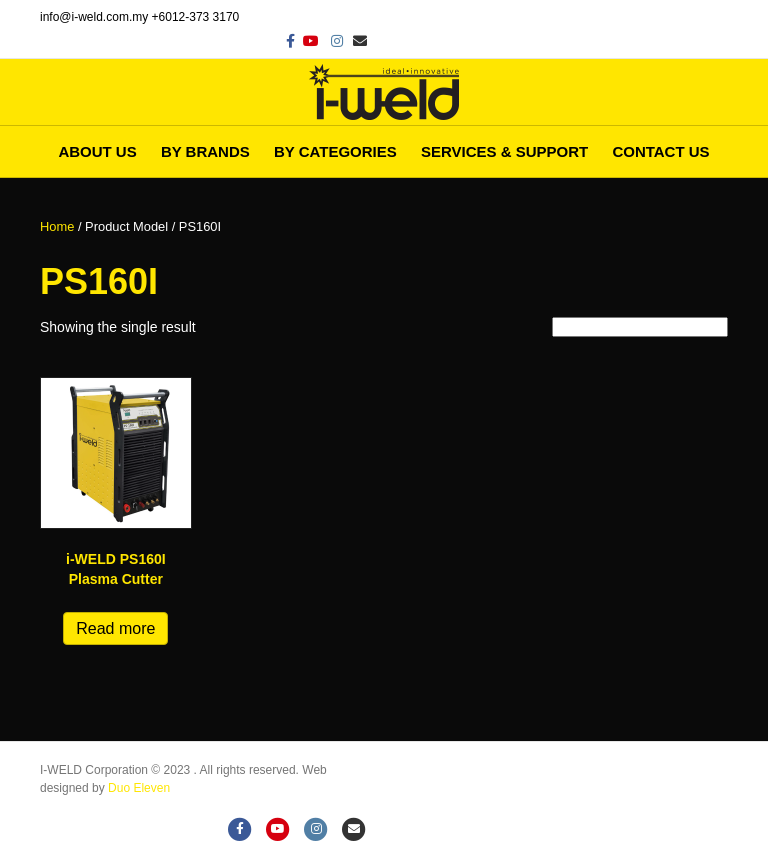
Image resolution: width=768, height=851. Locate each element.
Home (57, 226)
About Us (97, 151)
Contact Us (660, 151)
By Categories (335, 151)
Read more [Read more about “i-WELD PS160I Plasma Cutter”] (115, 628)
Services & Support (504, 151)
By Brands (205, 151)
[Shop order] (640, 327)
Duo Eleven (139, 788)
